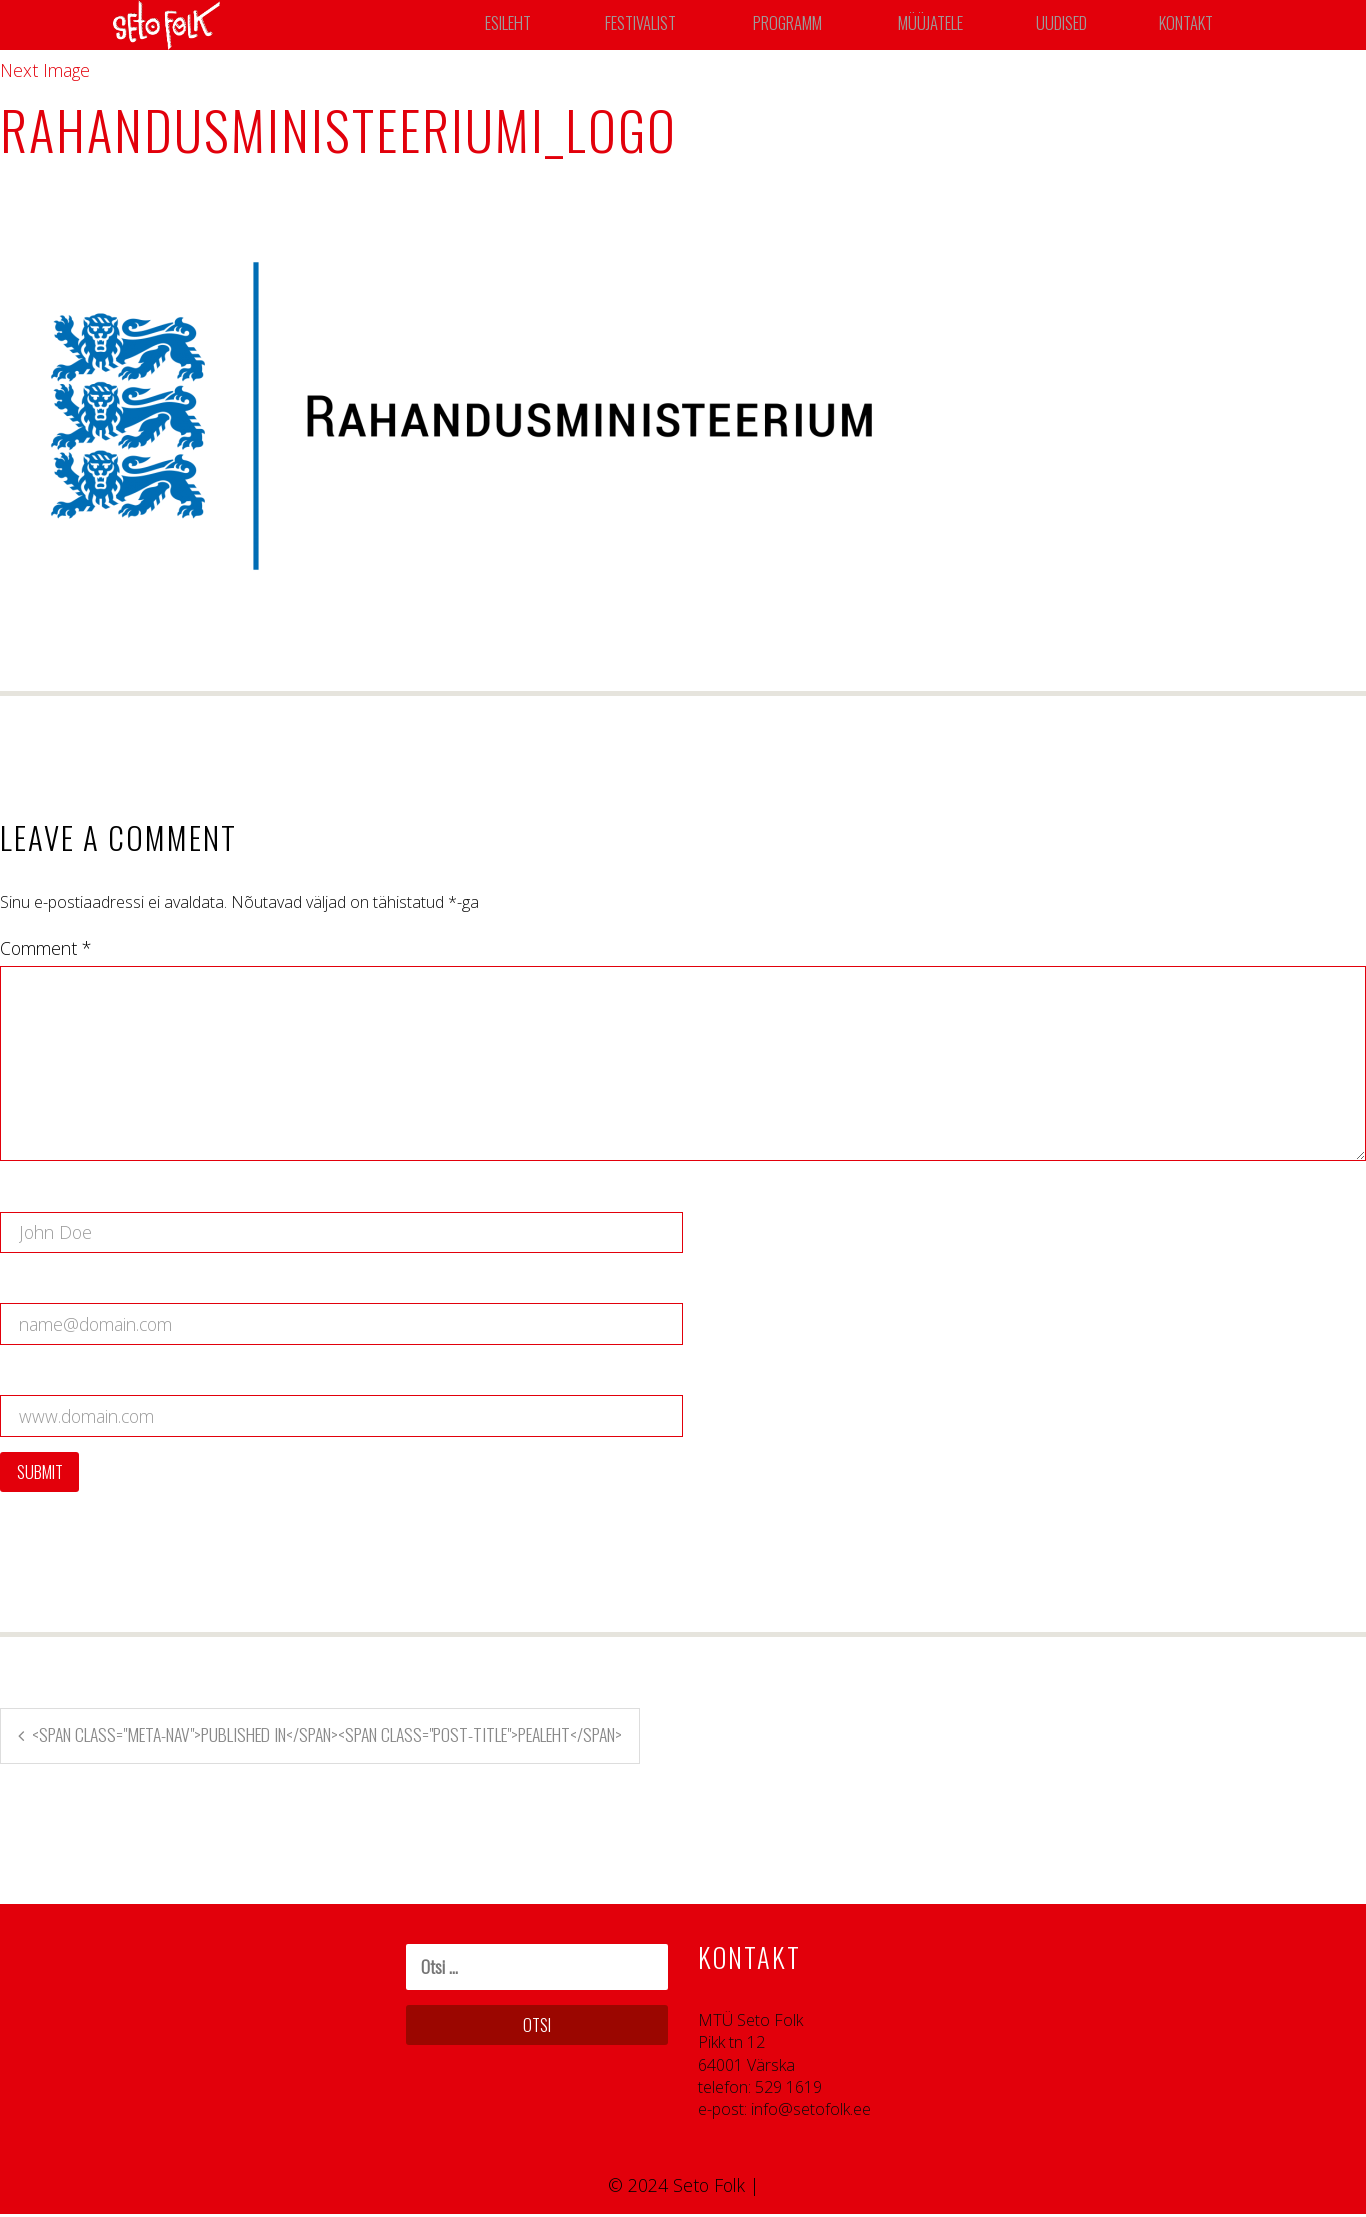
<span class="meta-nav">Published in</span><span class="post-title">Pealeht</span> (328, 1737)
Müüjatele (937, 25)
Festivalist (643, 25)
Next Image (45, 70)
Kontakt (1191, 25)
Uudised (1068, 25)
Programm (794, 25)
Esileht (510, 25)
